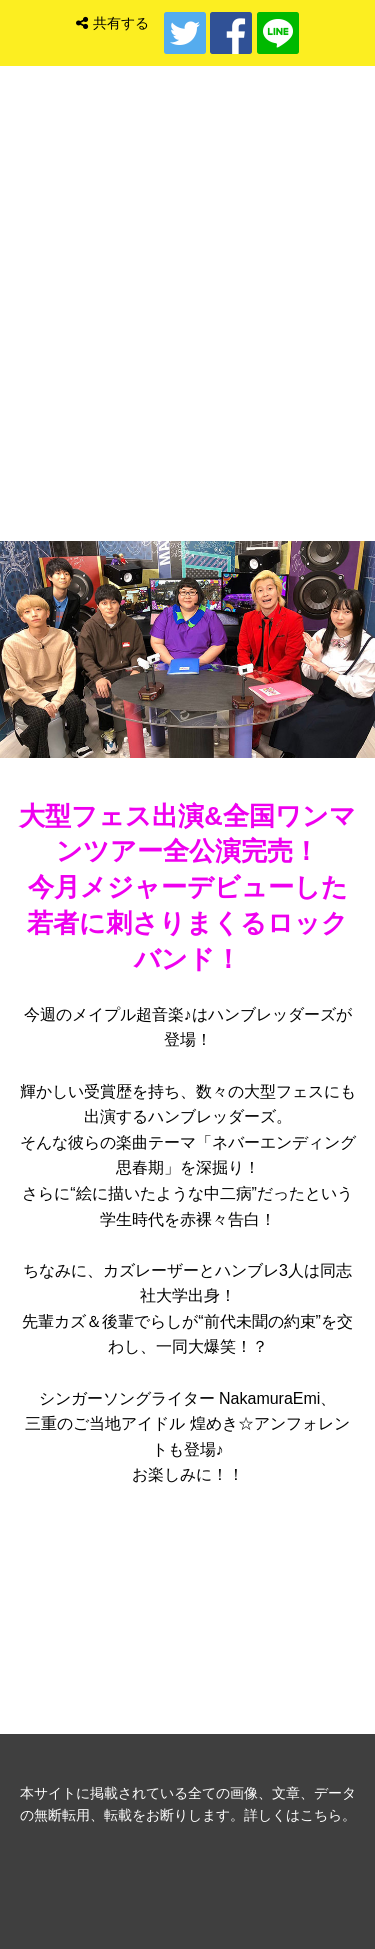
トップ (188, 390)
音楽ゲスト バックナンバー (188, 1602)
